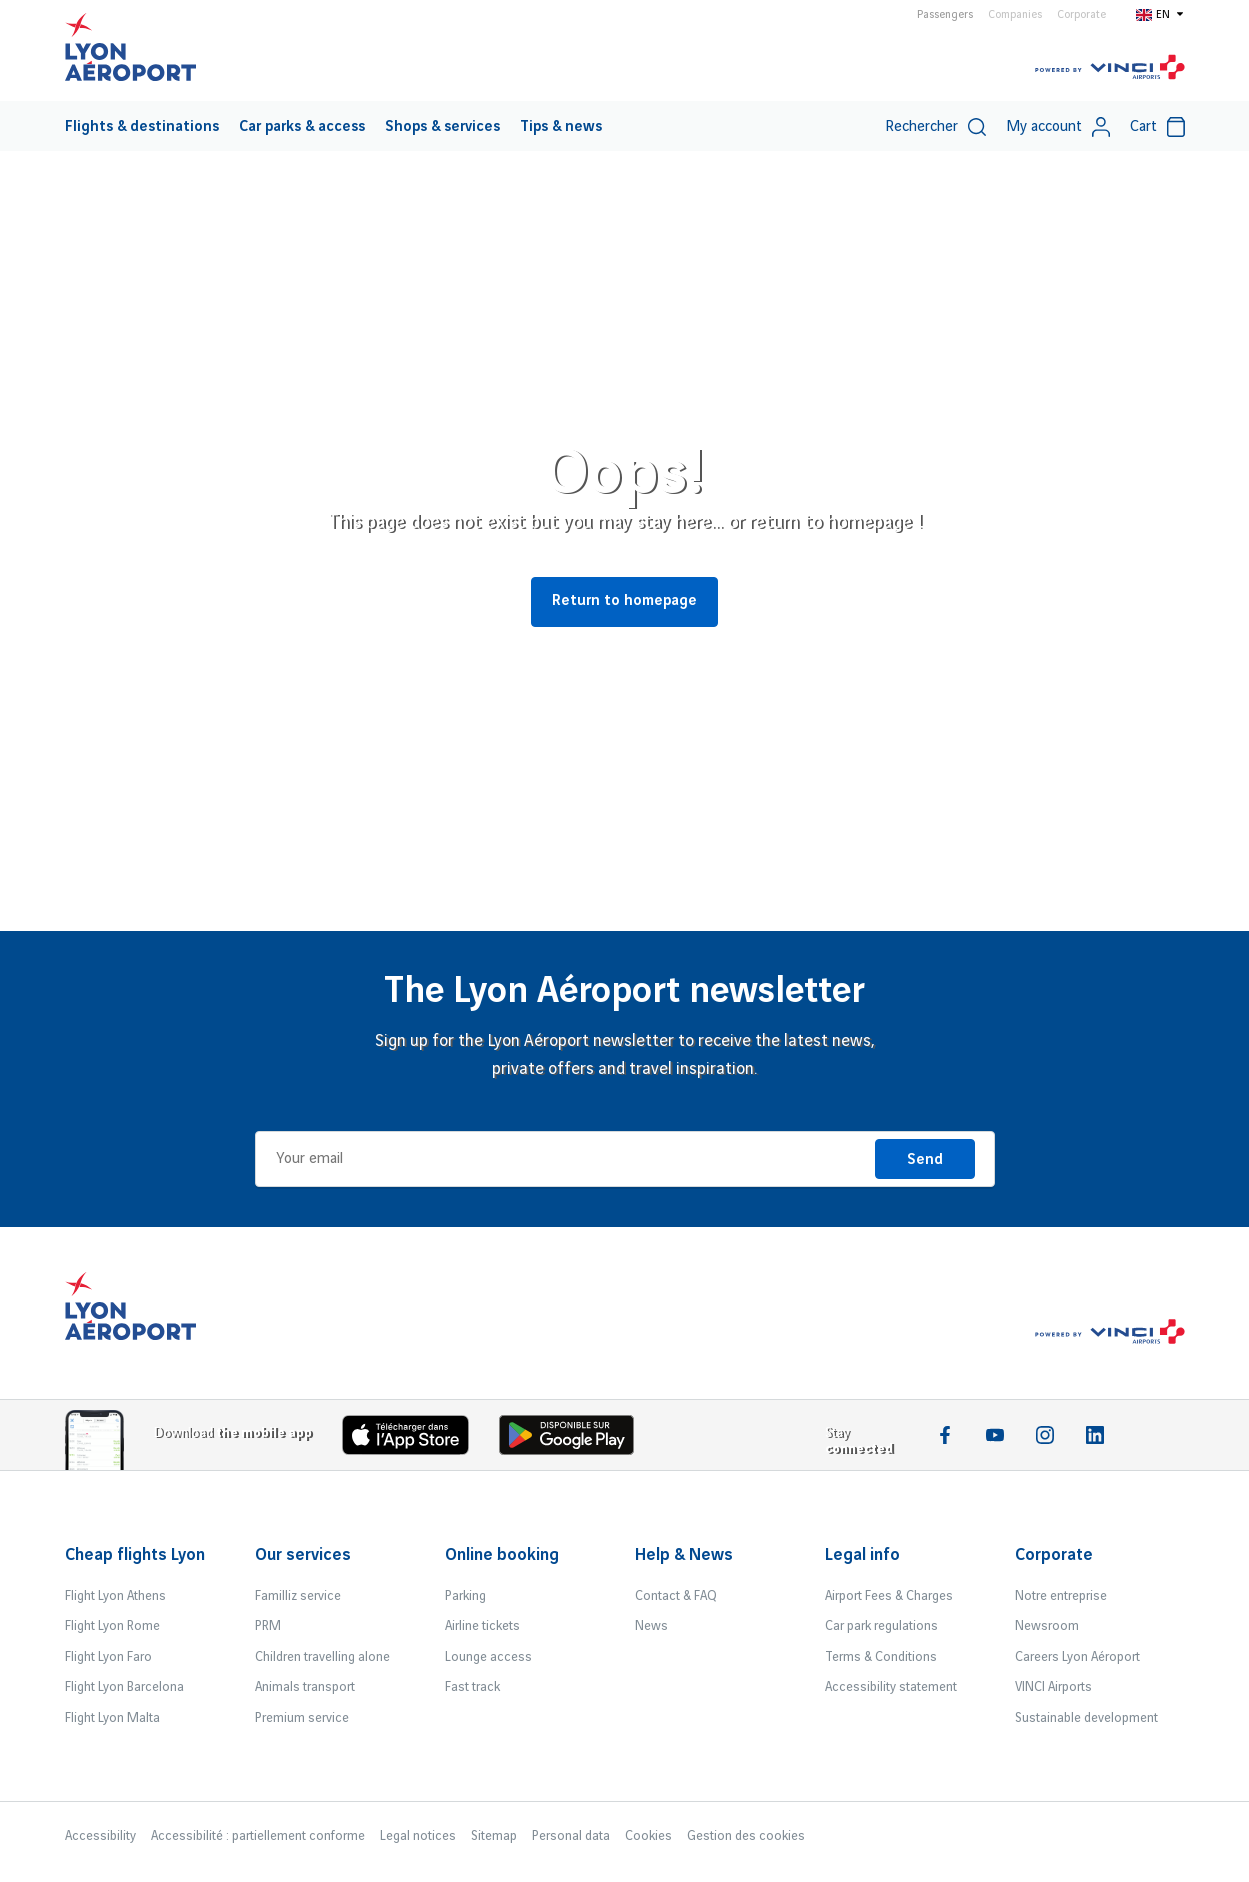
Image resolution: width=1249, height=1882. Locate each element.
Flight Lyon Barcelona (124, 1687)
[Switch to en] (1160, 14)
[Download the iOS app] (413, 1439)
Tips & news (561, 127)
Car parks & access (302, 127)
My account (1058, 127)
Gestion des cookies (746, 1836)
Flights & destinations (142, 127)
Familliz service (298, 1596)
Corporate (1081, 15)
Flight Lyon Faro (108, 1657)
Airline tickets (482, 1626)
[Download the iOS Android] (574, 1439)
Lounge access (488, 1657)
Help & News (684, 1555)
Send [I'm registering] (925, 1160)
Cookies (648, 1836)
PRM (268, 1626)
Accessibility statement (891, 1687)
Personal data (571, 1836)
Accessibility (100, 1836)
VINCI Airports (1053, 1687)
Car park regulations (881, 1626)
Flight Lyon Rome (112, 1626)
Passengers (945, 15)
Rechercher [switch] (935, 127)
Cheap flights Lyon (135, 1555)
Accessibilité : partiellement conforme (258, 1836)
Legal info (862, 1555)
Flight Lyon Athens (115, 1596)
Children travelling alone (322, 1657)
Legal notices (418, 1836)
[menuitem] (142, 126)
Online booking (502, 1555)
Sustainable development (1086, 1718)
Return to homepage (624, 601)
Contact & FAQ (676, 1596)
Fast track (472, 1687)
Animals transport (305, 1687)
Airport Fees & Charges (889, 1596)
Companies (1015, 15)
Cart (1157, 127)
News (651, 1626)
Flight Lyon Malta (112, 1718)
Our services (303, 1555)
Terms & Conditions (881, 1657)
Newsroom (1047, 1626)
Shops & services (442, 127)
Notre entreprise (1061, 1596)
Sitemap (494, 1836)
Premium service (302, 1718)
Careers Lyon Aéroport (1077, 1657)
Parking (465, 1596)
